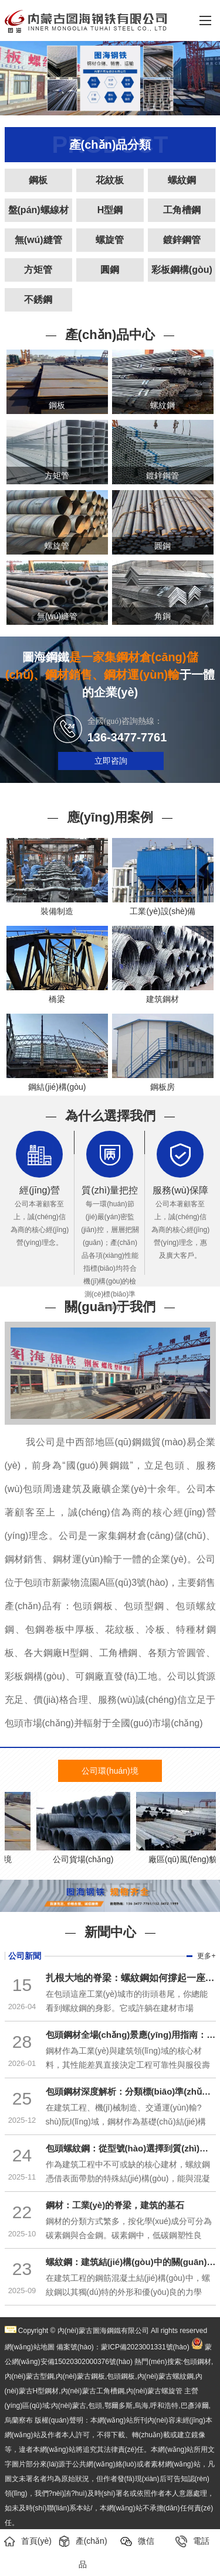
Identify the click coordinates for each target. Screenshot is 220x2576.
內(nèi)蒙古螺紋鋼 (165, 2376)
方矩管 (38, 270)
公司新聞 (24, 1956)
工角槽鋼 (182, 210)
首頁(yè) (28, 2541)
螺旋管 (110, 240)
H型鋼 (110, 210)
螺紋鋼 (182, 180)
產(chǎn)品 (82, 2552)
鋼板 (38, 180)
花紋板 (110, 180)
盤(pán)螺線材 (38, 210)
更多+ (206, 1956)
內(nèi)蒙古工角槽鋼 (92, 2391)
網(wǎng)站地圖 (30, 2347)
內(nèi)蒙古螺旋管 (154, 2391)
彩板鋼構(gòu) (181, 270)
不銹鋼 (38, 300)
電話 (192, 2541)
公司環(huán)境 (110, 1771)
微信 (137, 2541)
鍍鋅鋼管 (182, 240)
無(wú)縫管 (38, 240)
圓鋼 (109, 270)
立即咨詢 (110, 760)
